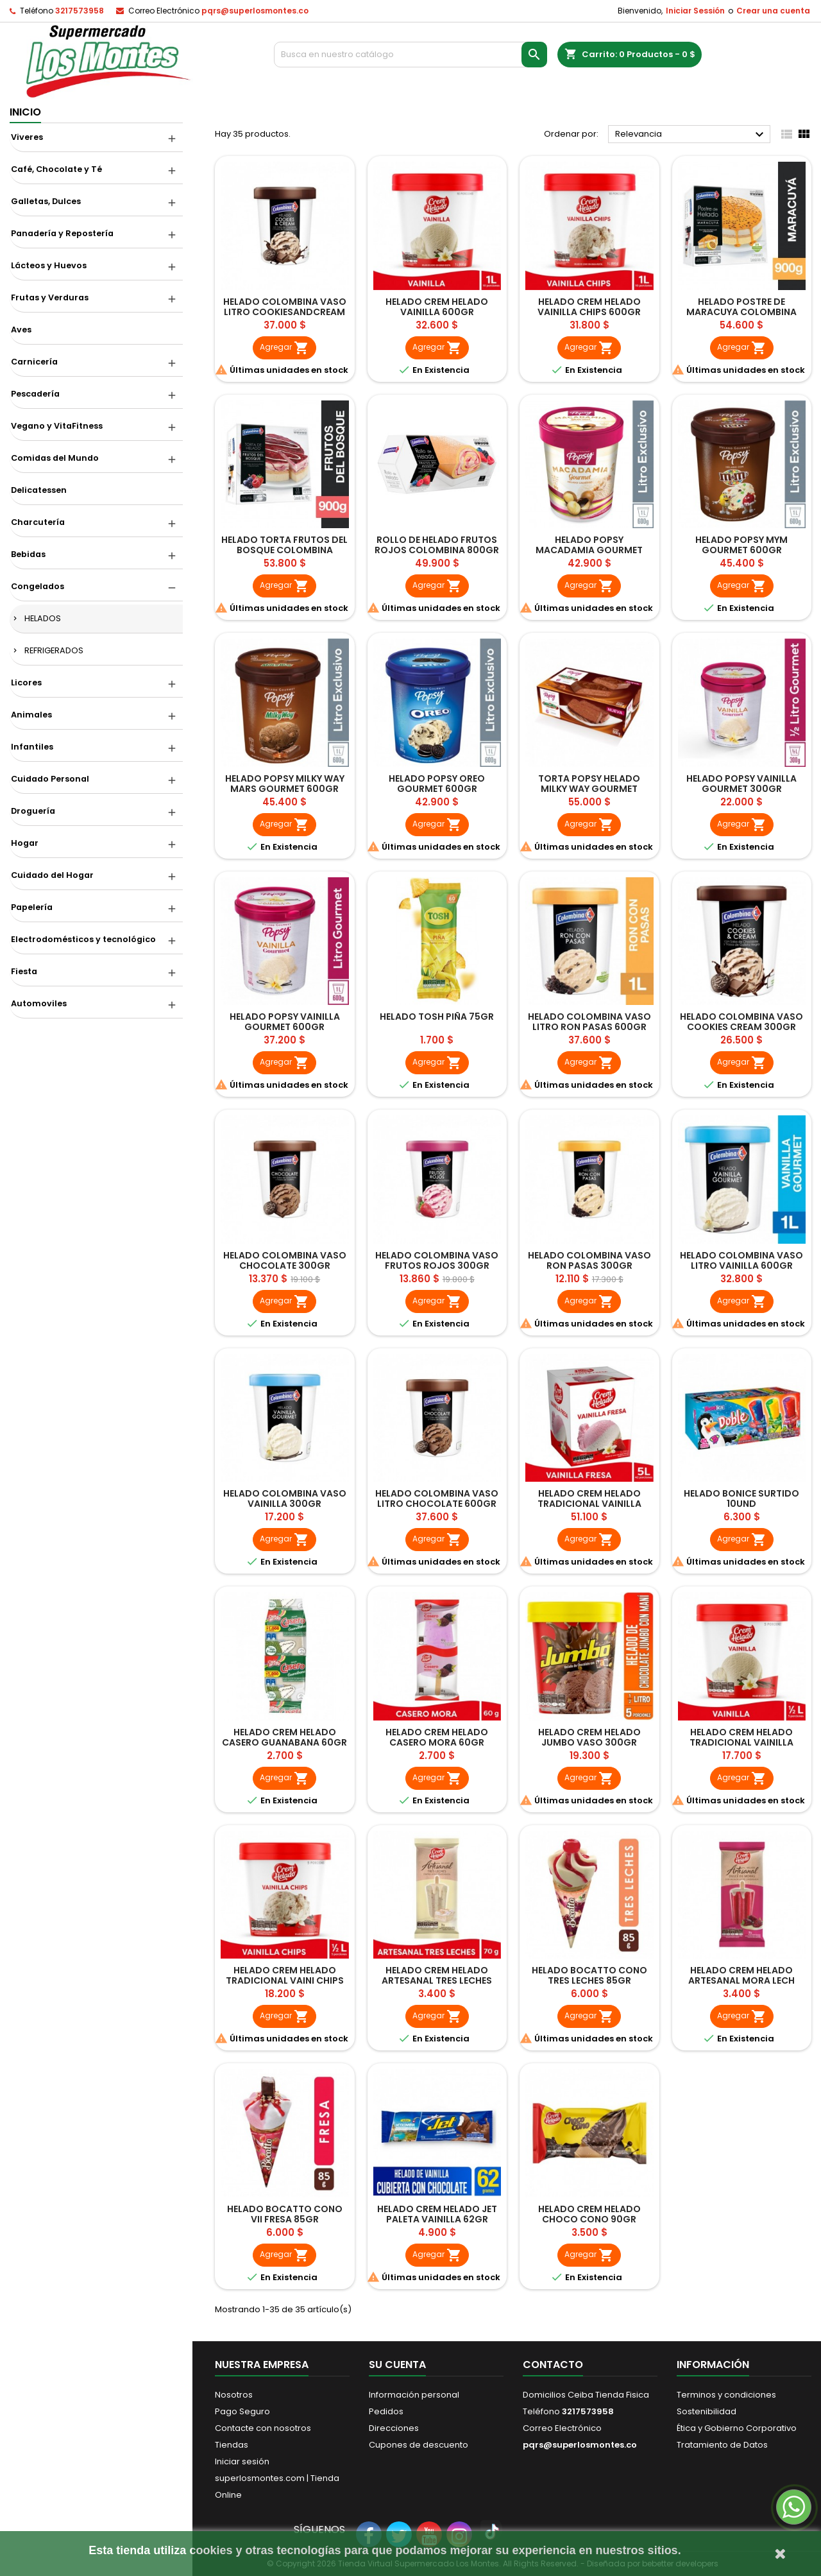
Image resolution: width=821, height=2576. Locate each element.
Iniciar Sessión (695, 10)
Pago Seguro (242, 2411)
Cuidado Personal (50, 778)
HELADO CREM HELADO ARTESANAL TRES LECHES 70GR (437, 1980)
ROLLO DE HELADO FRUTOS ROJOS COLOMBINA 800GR (437, 544)
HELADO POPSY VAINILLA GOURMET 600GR (285, 1021)
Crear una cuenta (773, 10)
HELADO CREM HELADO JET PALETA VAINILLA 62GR (437, 2214)
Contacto (553, 2364)
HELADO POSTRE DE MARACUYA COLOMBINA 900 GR (741, 312)
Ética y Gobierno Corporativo (737, 2428)
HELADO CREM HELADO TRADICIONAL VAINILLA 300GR (741, 1742)
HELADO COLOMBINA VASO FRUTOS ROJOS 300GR (436, 1260)
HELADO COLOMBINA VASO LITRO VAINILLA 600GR (741, 1260)
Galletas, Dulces (46, 201)
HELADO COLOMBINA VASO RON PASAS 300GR (589, 1260)
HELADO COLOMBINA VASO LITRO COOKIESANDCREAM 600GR (284, 312)
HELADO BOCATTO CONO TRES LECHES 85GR (589, 1975)
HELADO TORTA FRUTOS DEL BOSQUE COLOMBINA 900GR (284, 550)
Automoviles (39, 1003)
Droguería (33, 810)
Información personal (414, 2395)
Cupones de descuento (418, 2445)
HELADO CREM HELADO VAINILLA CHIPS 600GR (589, 306)
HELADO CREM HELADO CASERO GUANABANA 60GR (284, 1737)
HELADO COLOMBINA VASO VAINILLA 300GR (284, 1498)
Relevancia (691, 134)
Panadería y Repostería (62, 233)
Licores (26, 682)
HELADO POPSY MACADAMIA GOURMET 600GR (589, 550)
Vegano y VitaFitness (57, 425)
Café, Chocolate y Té (56, 169)
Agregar (284, 348)
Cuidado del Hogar (52, 875)
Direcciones (394, 2428)
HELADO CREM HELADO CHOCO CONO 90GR (589, 2214)
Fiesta (24, 971)
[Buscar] (411, 54)
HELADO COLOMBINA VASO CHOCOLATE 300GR (284, 1260)
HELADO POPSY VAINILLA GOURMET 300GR (741, 783)
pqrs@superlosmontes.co (255, 10)
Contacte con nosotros (263, 2428)
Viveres (27, 137)
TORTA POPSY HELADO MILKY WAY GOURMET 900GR (589, 788)
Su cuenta (397, 2364)
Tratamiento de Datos (722, 2445)
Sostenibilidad (706, 2411)
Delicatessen (39, 490)
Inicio (25, 112)
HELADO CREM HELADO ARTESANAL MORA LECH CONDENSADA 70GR (741, 1980)
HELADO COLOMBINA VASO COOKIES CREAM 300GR (741, 1021)
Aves (21, 329)
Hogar (24, 842)
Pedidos (386, 2411)
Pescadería (35, 393)
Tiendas (231, 2445)
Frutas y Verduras (50, 297)
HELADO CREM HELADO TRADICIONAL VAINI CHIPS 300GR (285, 1980)
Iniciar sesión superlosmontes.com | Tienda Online (277, 2478)
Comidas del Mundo (55, 457)
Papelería (32, 907)
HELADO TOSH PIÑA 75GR (437, 1016)
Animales (31, 714)
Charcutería (38, 522)
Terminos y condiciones (726, 2395)
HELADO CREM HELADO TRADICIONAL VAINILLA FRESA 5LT (589, 1503)
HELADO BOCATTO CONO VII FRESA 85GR (285, 2214)
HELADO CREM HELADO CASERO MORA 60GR (436, 1737)
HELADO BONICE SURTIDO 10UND (741, 1498)
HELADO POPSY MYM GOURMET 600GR (741, 544)
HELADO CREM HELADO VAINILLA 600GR (436, 306)
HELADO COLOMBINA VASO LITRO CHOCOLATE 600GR (436, 1498)
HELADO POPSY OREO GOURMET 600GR (437, 783)
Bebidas (28, 554)
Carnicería (34, 361)
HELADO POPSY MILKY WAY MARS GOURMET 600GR (284, 783)
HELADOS (42, 618)
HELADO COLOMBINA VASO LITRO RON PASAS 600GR (589, 1021)
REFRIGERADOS (53, 650)
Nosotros (234, 2395)
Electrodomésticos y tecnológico (83, 939)
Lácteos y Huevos (49, 265)
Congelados (37, 586)
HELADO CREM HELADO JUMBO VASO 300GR (589, 1737)
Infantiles (32, 746)
